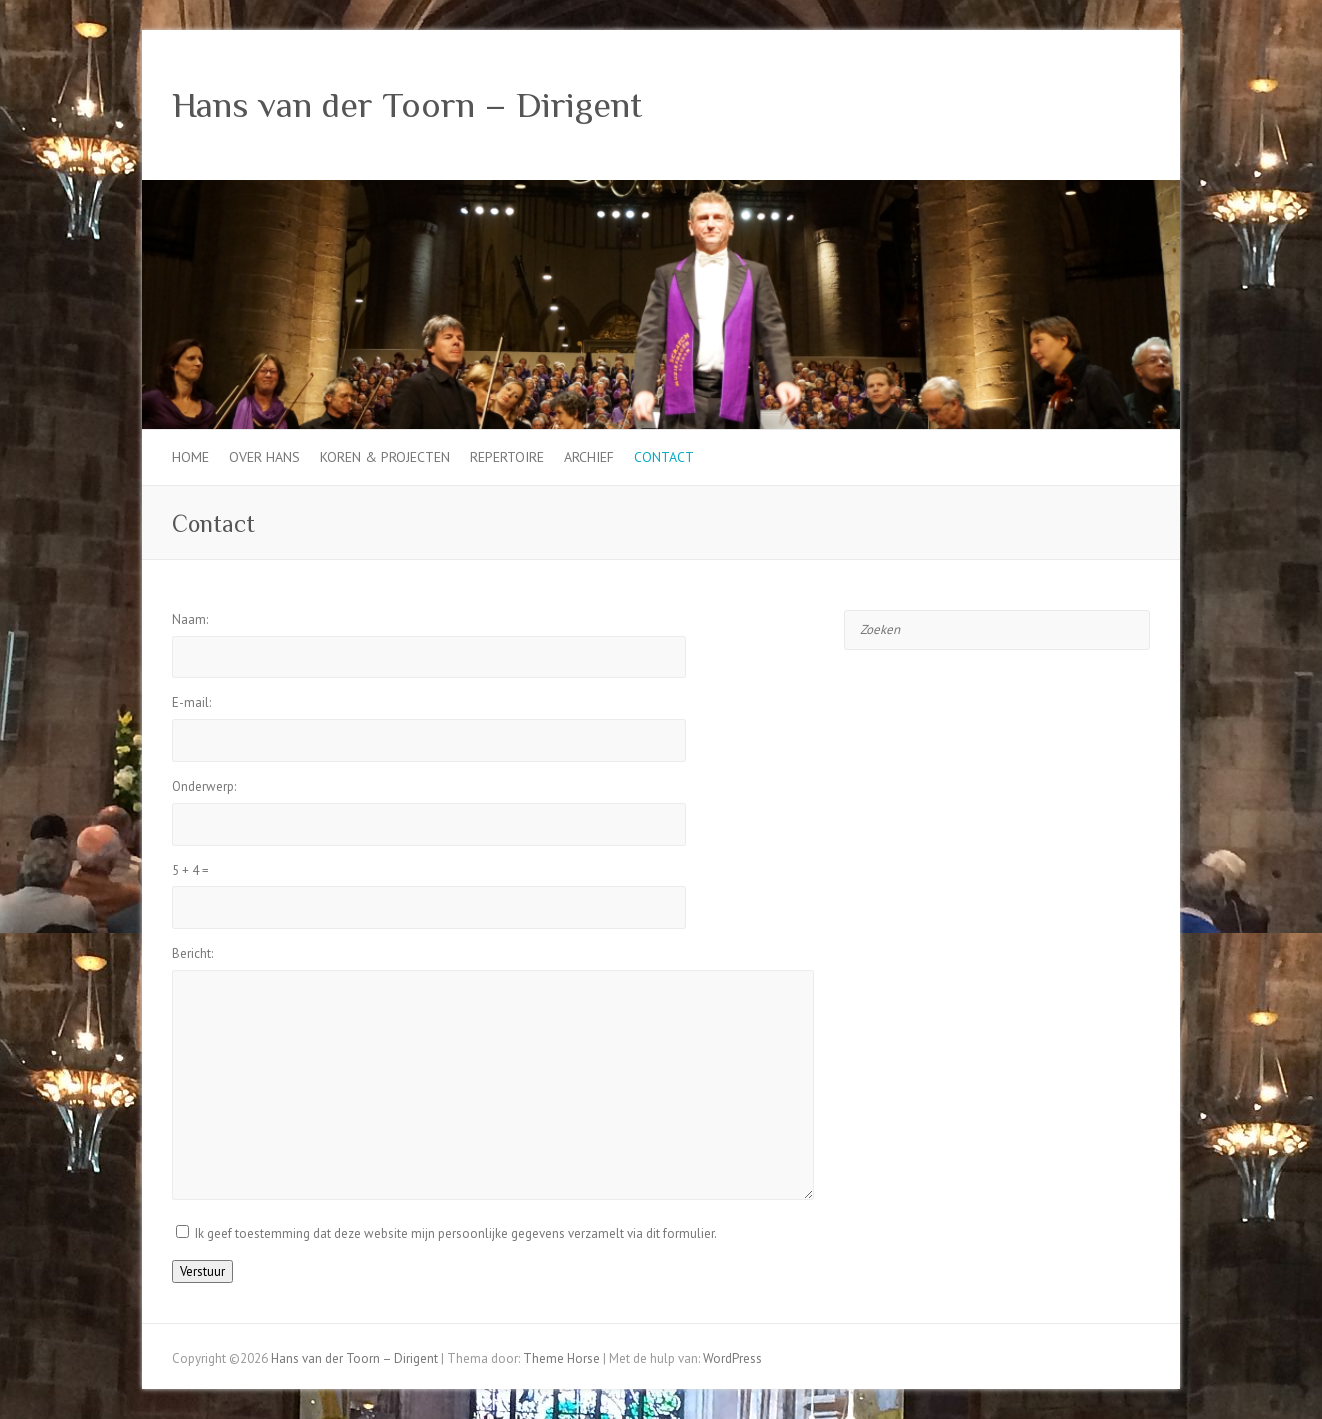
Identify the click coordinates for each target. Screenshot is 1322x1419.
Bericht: (192, 953)
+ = (190, 870)
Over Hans (264, 457)
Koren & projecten (385, 457)
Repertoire (507, 457)
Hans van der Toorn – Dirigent (407, 105)
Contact (664, 457)
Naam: (190, 619)
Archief (589, 457)
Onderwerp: (204, 786)
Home (190, 457)
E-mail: (191, 702)
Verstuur (202, 1271)
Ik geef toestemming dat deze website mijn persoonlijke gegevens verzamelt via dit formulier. (456, 1233)
